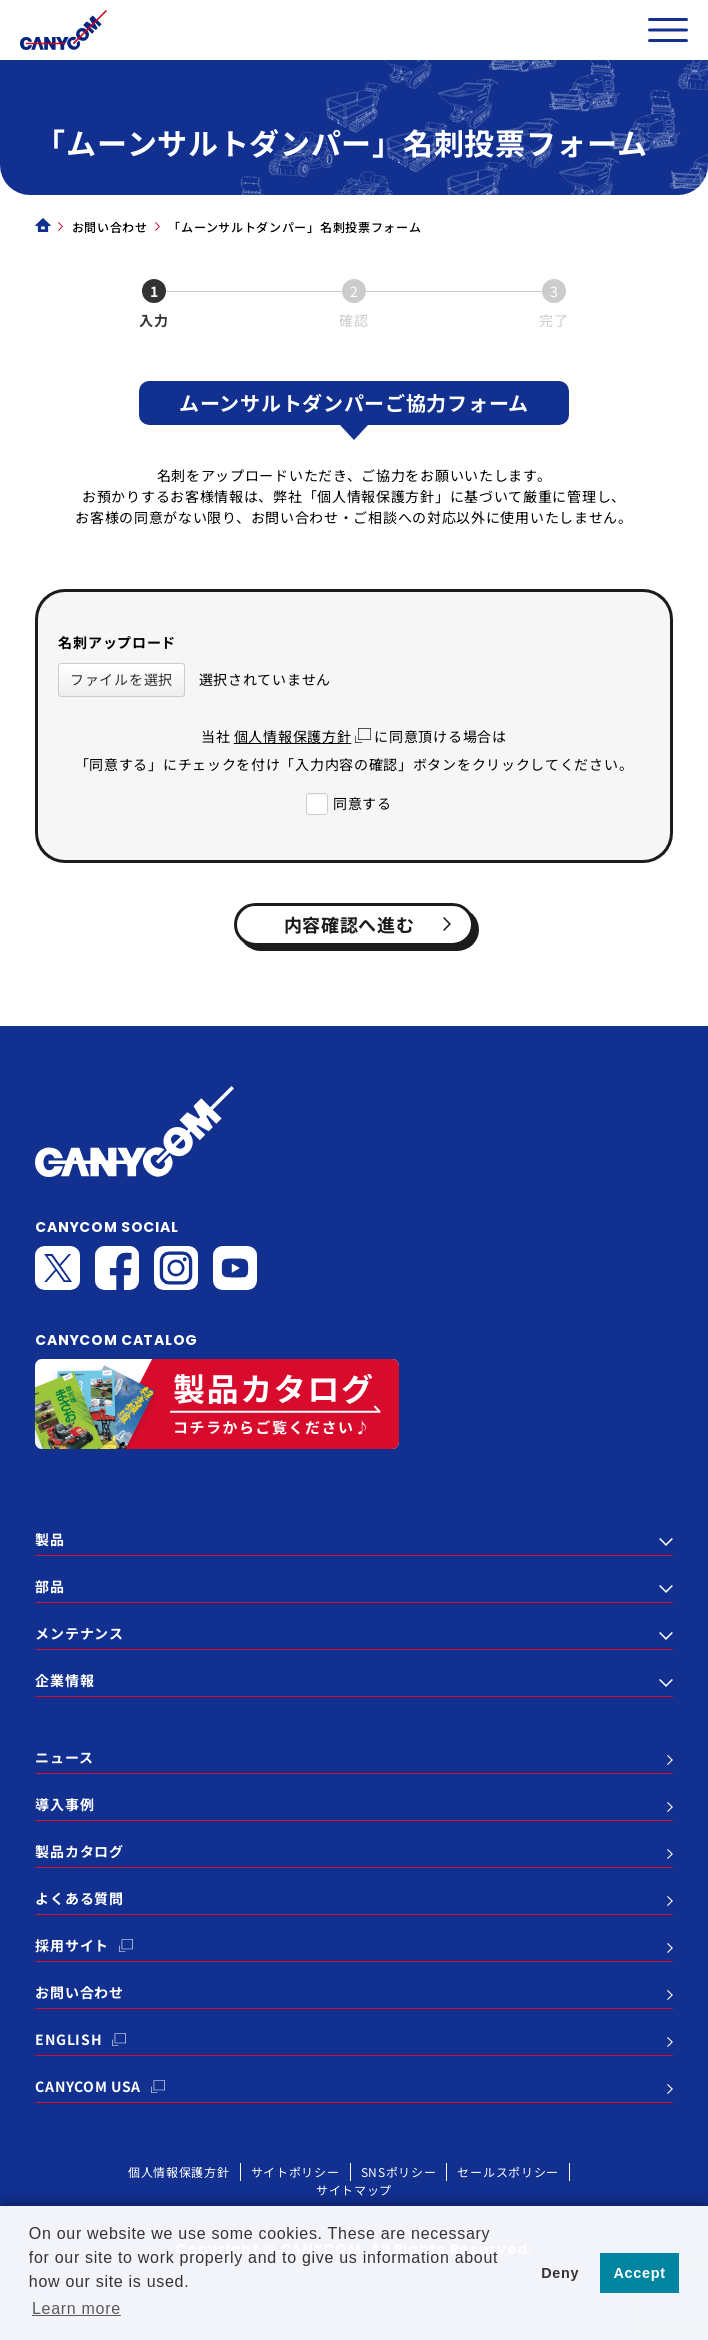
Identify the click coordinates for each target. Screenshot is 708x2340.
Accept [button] (640, 2273)
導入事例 (64, 1804)
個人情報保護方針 (293, 736)
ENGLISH (68, 2039)
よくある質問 (79, 1898)
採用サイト (72, 1945)
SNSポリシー (399, 2171)
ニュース (64, 1757)
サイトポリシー (295, 2171)
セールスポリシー (508, 2171)
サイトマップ (354, 2189)
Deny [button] (560, 2273)
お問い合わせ (110, 226)
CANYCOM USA (88, 2086)
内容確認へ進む (375, 924)
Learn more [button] (76, 2308)
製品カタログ (79, 1851)
